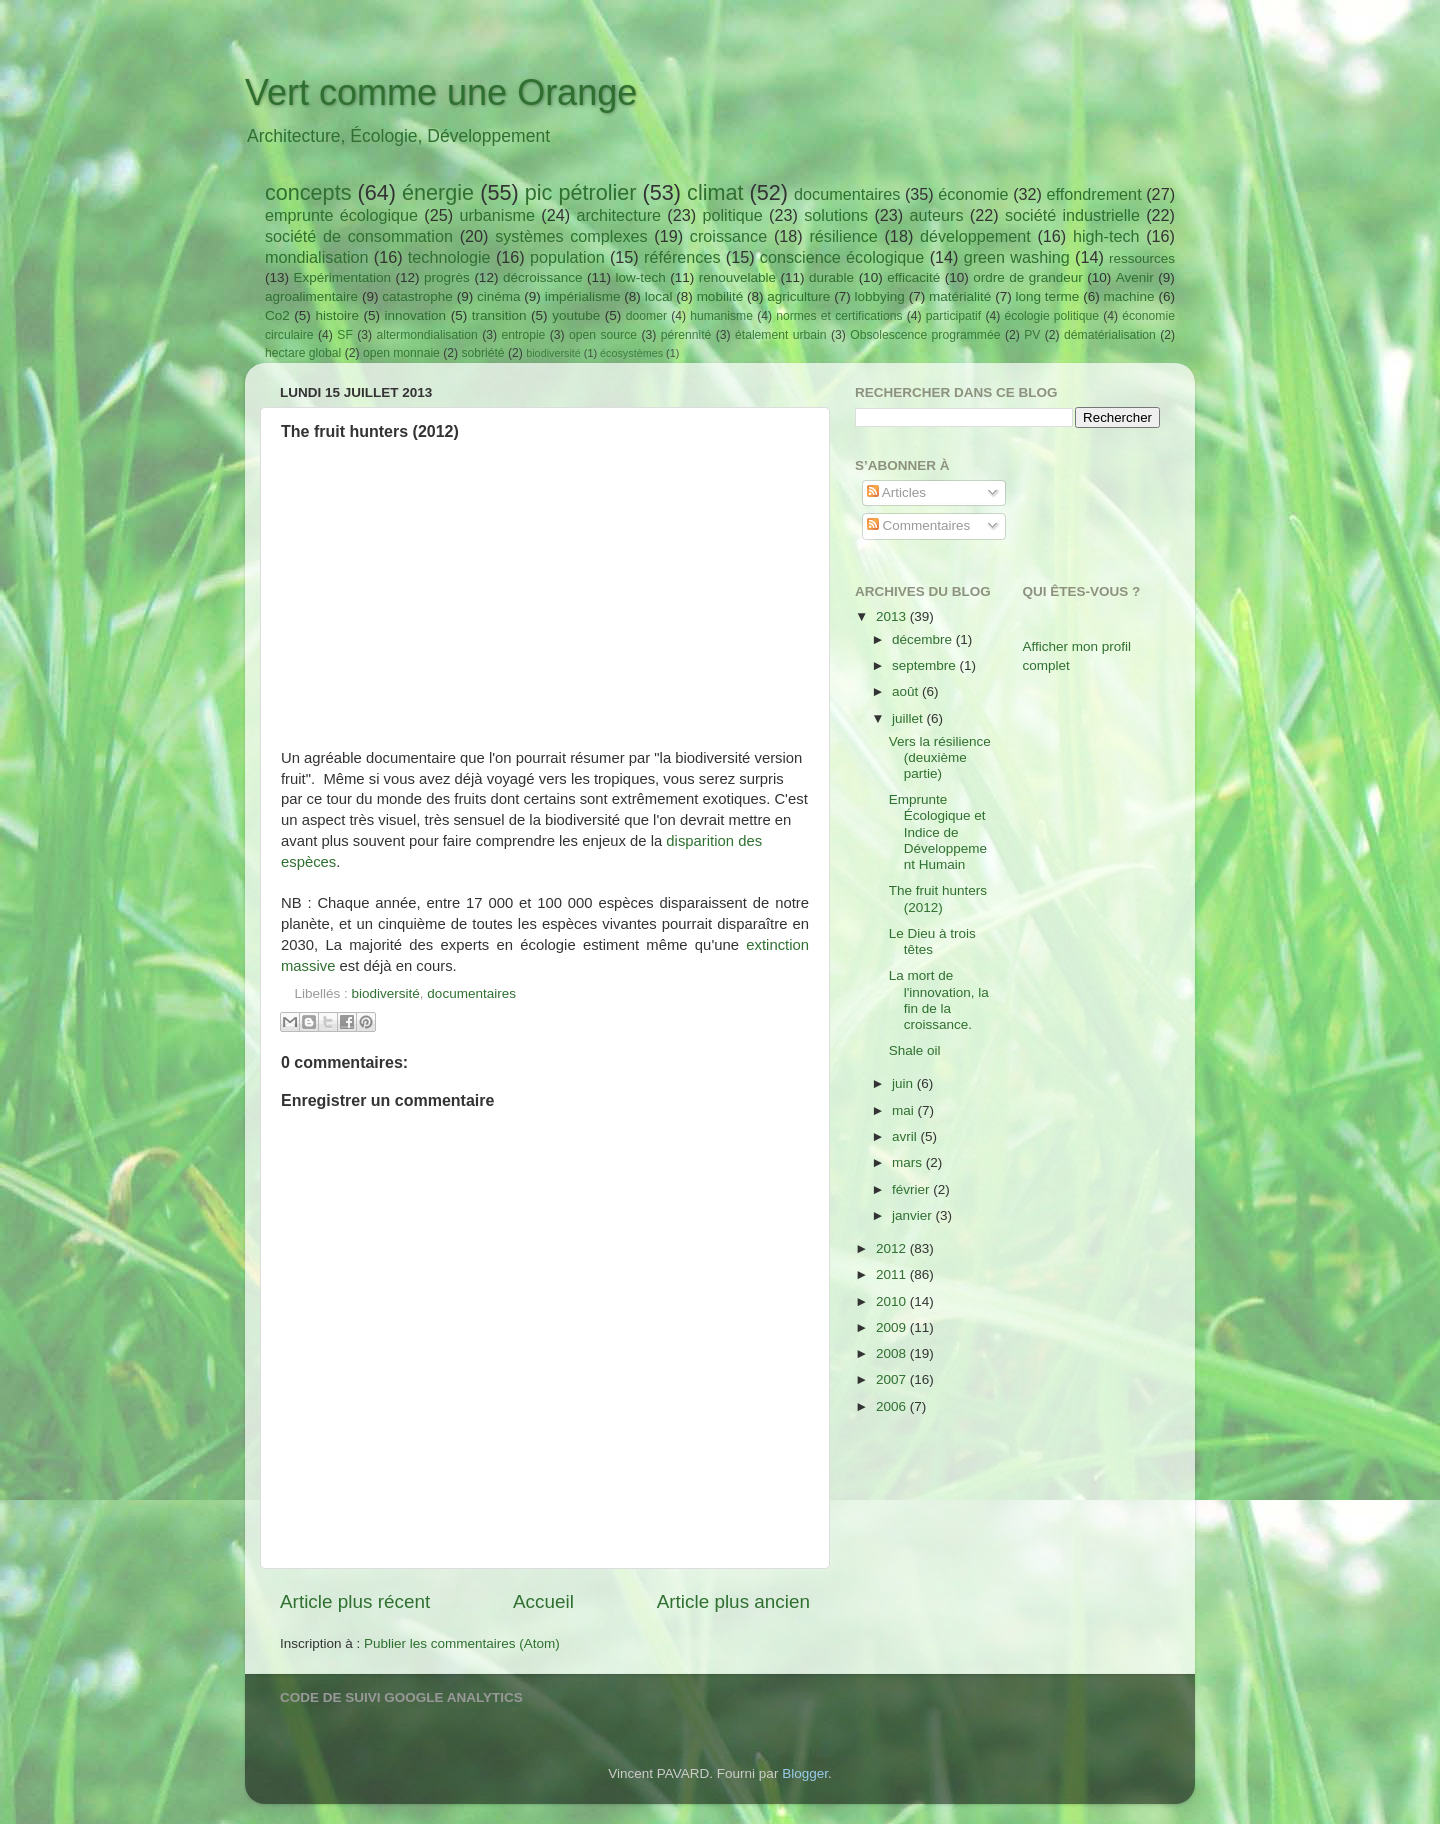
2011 (893, 1274)
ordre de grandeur (1028, 277)
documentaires (847, 194)
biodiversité (553, 353)
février (912, 1189)
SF (345, 335)
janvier (914, 1215)
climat (715, 192)
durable (831, 277)
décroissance (543, 277)
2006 (893, 1406)
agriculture (798, 296)
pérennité (686, 335)
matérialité (960, 296)
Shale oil (915, 1050)
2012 (893, 1248)
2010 (893, 1301)
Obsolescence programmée (925, 335)
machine (1129, 296)
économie (973, 194)
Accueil (543, 1601)
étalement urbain (781, 335)
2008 (893, 1353)
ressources (1142, 258)
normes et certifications (839, 316)
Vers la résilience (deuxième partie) (940, 757)
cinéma (499, 296)
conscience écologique (842, 257)
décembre (924, 639)
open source (603, 335)
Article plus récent (355, 1601)
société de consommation (359, 236)
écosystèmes (631, 353)
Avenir (1135, 277)
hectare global (303, 353)
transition (499, 315)
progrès (447, 277)
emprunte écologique (341, 215)
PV (1032, 335)
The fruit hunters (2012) (938, 898)
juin (904, 1083)
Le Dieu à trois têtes (932, 941)
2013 (893, 616)
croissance (728, 236)
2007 (893, 1379)
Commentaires (919, 525)
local (659, 296)
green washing (1017, 257)
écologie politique (1051, 316)
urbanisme (497, 215)
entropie (523, 335)
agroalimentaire (311, 296)
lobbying (880, 296)
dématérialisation (1110, 335)
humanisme (721, 316)
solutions (836, 215)
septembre (926, 665)
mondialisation (316, 257)
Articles (896, 492)
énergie (438, 192)
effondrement (1094, 194)
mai (905, 1110)
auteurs (937, 215)
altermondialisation (427, 335)
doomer (646, 316)
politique (732, 215)
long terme (1048, 296)
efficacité (913, 277)
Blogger (805, 1773)
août (907, 691)
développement (975, 236)
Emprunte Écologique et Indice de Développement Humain (938, 832)
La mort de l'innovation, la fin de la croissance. (939, 1000)
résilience (843, 236)
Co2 (277, 315)
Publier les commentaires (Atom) (462, 1643)
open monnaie (401, 353)
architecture (618, 215)
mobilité (720, 296)
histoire (337, 315)
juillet (909, 718)
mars (909, 1162)
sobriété (482, 353)
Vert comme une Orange (441, 92)
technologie (449, 257)
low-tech (640, 277)
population (567, 257)
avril (906, 1136)
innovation (416, 315)
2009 (893, 1327)
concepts (308, 192)
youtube (576, 315)
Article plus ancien (733, 1601)
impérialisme (583, 296)
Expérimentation (343, 277)
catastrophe (417, 296)
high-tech (1106, 236)
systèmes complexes (571, 236)
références (682, 257)
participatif (953, 316)
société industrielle (1072, 215)
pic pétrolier (581, 192)
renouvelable (737, 277)
